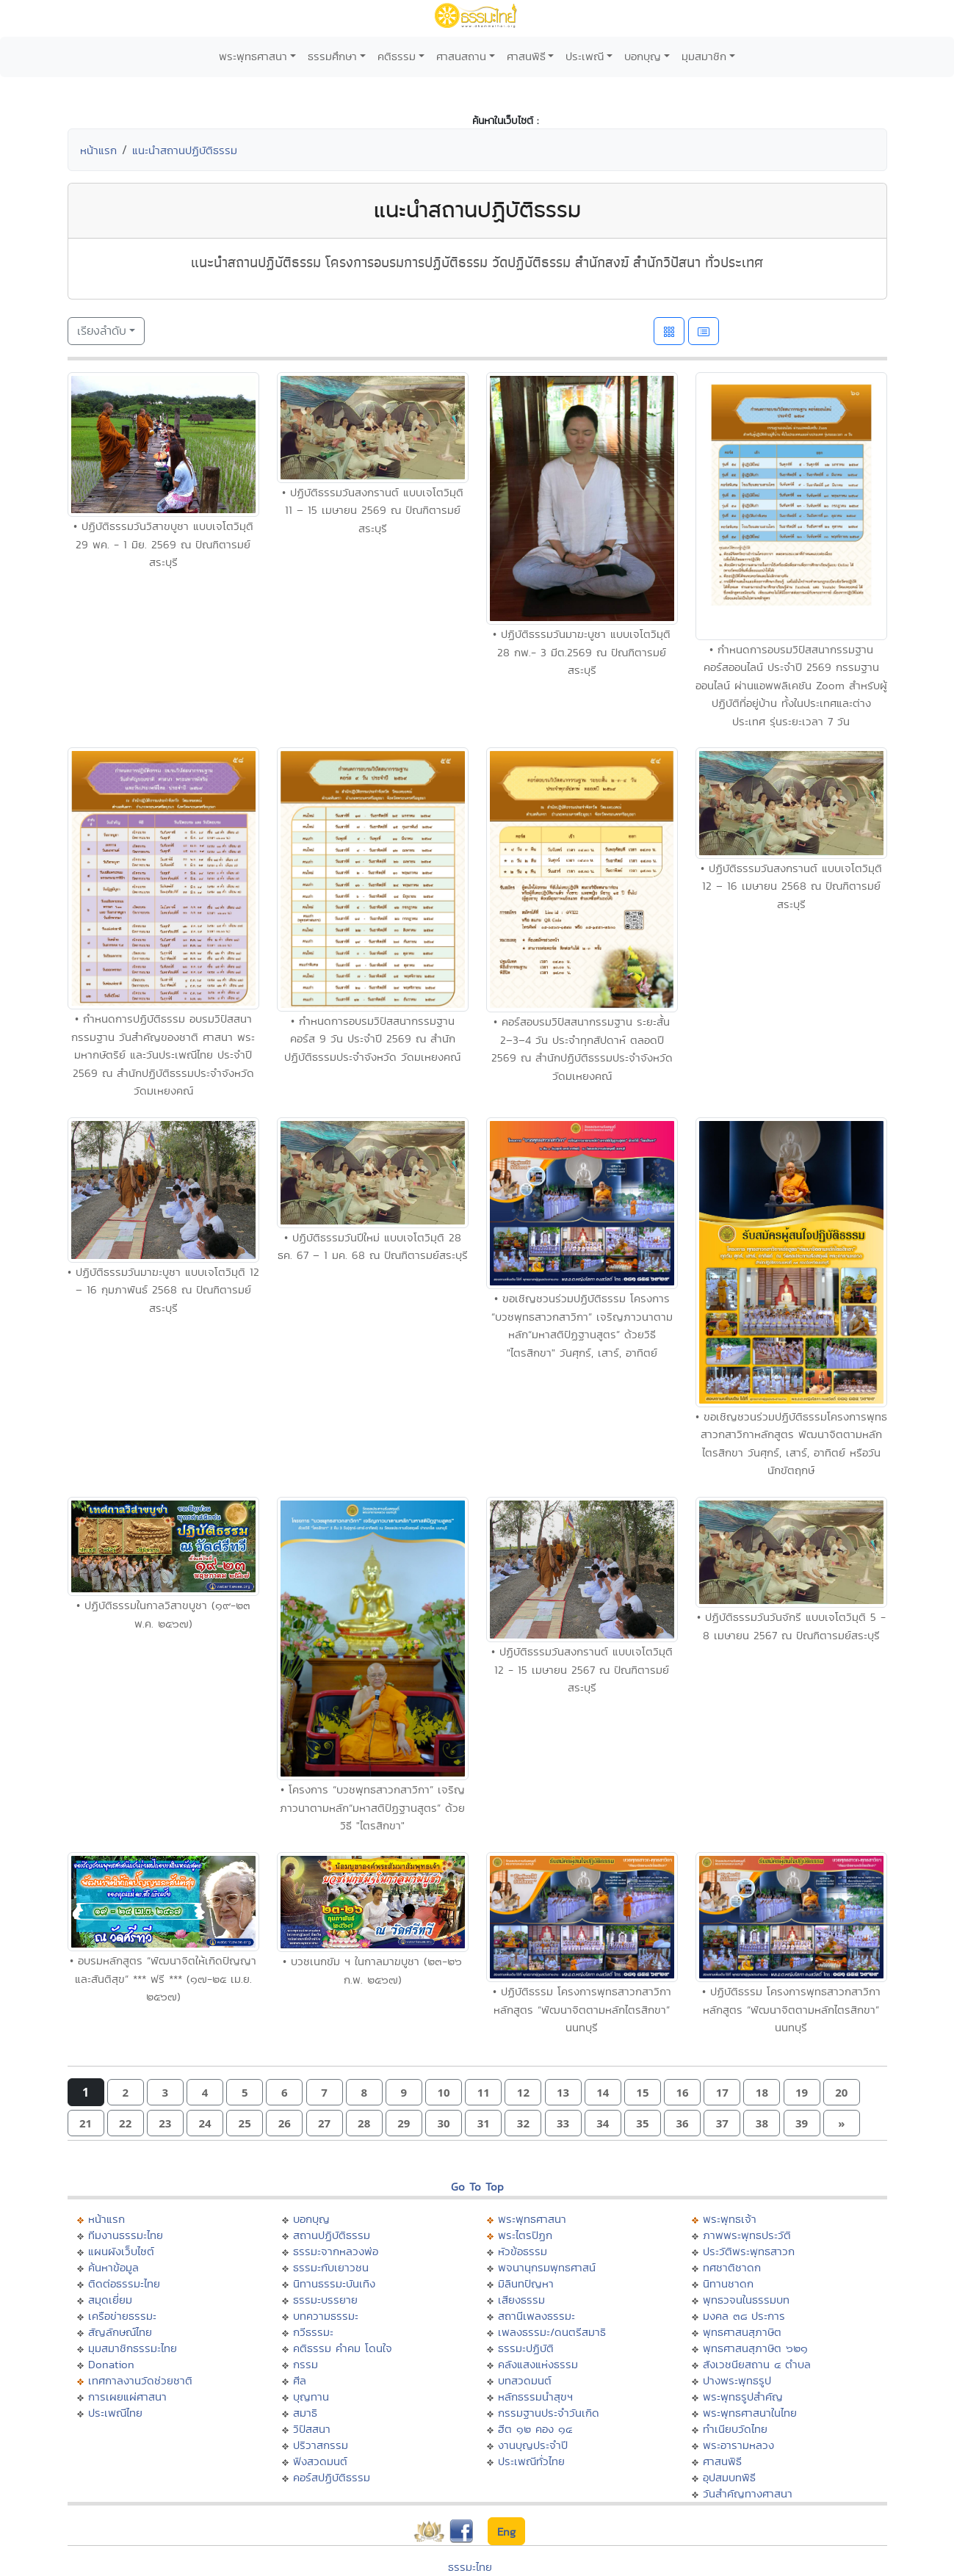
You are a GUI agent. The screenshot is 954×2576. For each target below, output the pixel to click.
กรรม (305, 2364)
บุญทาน (311, 2396)
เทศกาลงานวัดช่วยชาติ (140, 2380)
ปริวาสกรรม (320, 2445)
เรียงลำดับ (101, 330)
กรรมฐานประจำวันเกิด (548, 2412)
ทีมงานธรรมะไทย (125, 2235)
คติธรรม (396, 56)
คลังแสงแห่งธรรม (538, 2364)
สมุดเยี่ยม (110, 2299)
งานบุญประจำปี (533, 2445)
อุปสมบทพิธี (729, 2477)
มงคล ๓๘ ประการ (744, 2315)
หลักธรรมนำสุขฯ (535, 2396)
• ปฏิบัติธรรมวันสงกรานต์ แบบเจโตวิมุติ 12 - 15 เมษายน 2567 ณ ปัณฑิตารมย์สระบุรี (582, 1669)
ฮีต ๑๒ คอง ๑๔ (535, 2429)
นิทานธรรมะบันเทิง (334, 2283)
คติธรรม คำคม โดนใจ (342, 2348)
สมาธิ (305, 2412)
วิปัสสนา (311, 2429)
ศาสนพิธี (526, 56)
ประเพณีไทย (115, 2412)
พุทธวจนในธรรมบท (746, 2299)
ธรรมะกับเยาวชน (331, 2267)
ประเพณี (584, 56)
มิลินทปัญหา (526, 2283)
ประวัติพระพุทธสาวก (749, 2251)
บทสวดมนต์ (525, 2380)
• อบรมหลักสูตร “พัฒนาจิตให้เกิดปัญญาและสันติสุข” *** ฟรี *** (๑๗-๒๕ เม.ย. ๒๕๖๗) (163, 1978)
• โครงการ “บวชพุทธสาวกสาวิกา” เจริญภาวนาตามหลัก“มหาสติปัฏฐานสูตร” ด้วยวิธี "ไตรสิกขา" (372, 1807)
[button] (125, 2092)
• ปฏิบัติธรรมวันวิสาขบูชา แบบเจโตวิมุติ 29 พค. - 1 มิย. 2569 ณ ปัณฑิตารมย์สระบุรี (163, 544)
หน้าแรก (98, 150)
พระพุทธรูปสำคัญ (743, 2396)
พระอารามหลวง (738, 2445)
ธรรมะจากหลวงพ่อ (335, 2251)
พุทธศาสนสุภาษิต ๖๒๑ (755, 2348)
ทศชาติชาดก (732, 2267)
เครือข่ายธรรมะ (122, 2315)
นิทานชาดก (728, 2283)
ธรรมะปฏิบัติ (526, 2348)
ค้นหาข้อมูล (113, 2267)
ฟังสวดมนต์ (320, 2461)
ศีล (299, 2380)
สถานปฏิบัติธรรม (331, 2235)
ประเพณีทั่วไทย (531, 2461)
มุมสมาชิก (704, 56)
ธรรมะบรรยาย (325, 2299)
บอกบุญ (642, 56)
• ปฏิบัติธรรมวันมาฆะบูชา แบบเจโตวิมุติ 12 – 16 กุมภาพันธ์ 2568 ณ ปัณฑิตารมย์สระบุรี (163, 1290)
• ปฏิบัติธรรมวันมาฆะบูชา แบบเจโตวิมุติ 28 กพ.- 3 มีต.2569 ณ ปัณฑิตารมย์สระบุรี (582, 652)
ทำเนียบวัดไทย (735, 2429)
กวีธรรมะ (313, 2332)
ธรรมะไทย (470, 2567)
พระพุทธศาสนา (253, 56)
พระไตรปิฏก (525, 2235)
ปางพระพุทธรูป (737, 2380)
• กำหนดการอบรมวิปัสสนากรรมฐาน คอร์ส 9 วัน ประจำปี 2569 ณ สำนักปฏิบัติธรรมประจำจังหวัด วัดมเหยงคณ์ (372, 1038)
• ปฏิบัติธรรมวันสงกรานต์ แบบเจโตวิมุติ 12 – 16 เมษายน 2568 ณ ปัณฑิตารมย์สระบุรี (791, 886)
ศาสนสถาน (461, 56)
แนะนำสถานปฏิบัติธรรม (184, 150)
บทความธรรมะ (325, 2315)
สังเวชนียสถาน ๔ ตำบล (757, 2364)
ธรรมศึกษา (332, 56)
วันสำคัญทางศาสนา (747, 2493)
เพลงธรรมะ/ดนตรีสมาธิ (552, 2332)
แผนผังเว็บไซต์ (121, 2251)
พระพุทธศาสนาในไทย (750, 2412)
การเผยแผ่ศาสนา (127, 2396)
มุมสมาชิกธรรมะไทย (132, 2348)
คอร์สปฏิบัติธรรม (331, 2477)
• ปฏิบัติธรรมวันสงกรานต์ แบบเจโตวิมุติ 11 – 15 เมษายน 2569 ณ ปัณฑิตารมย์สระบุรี (372, 510)
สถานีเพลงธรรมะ (536, 2315)
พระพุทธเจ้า (729, 2219)
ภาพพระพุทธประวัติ (747, 2235)
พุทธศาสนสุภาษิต (742, 2332)
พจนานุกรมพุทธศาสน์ (547, 2267)
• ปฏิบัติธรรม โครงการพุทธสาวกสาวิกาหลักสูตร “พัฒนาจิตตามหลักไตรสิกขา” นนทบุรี (582, 2009)
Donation (111, 2364)
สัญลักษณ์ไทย (120, 2332)
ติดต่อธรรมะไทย (124, 2283)
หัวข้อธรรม (522, 2251)
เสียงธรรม (521, 2299)
